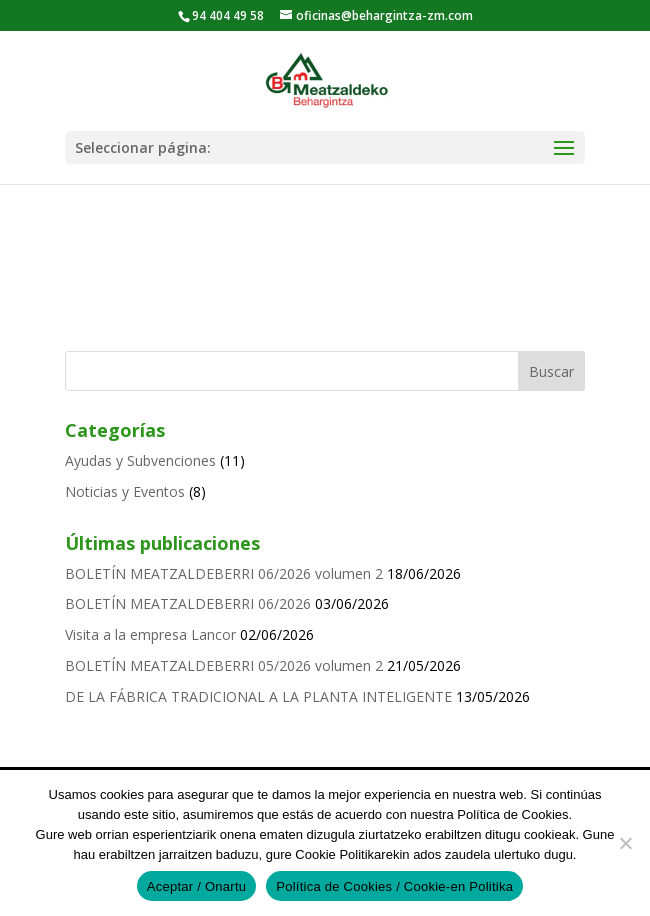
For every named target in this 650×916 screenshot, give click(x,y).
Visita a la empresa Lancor (150, 634)
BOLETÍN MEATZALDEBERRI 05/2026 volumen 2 (224, 665)
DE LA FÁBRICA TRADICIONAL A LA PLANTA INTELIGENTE (258, 696)
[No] (625, 843)
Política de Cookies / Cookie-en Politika (394, 886)
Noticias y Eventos (125, 491)
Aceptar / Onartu (196, 886)
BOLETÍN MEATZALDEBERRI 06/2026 (188, 603)
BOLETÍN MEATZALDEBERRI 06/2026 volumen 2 (224, 573)
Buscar (551, 371)
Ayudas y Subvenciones (140, 460)
